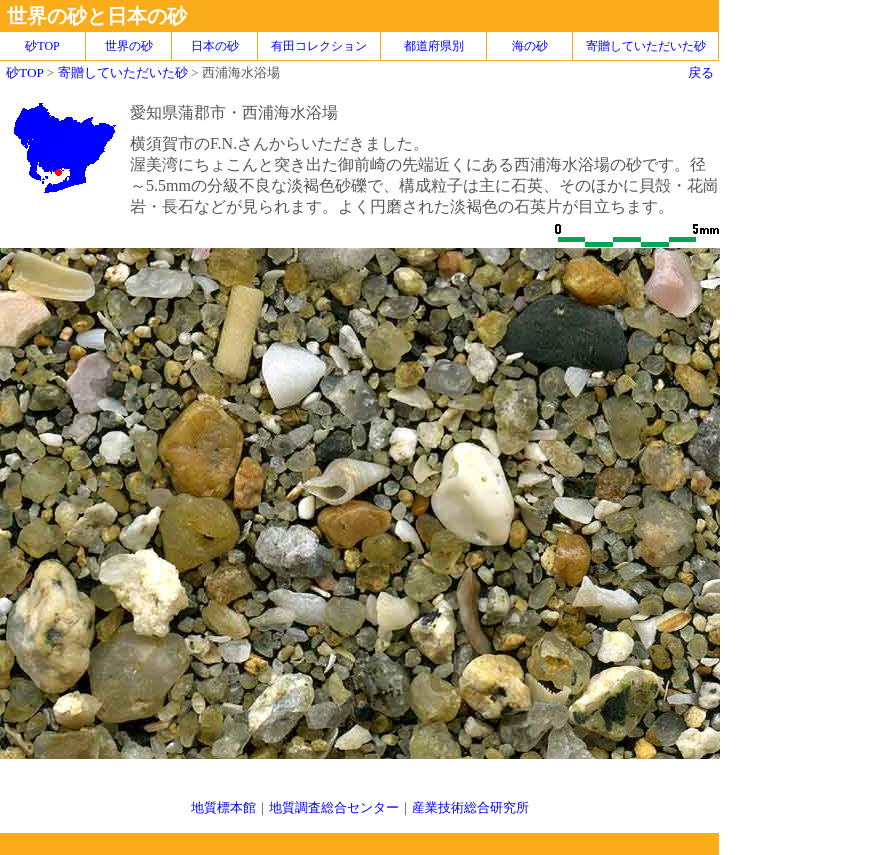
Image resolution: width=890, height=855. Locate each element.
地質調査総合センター (334, 807)
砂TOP (24, 72)
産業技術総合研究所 (470, 807)
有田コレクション (319, 46)
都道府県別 (434, 46)
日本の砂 (215, 46)
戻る (701, 72)
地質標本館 (223, 807)
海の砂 (530, 46)
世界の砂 (129, 46)
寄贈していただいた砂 (646, 46)
